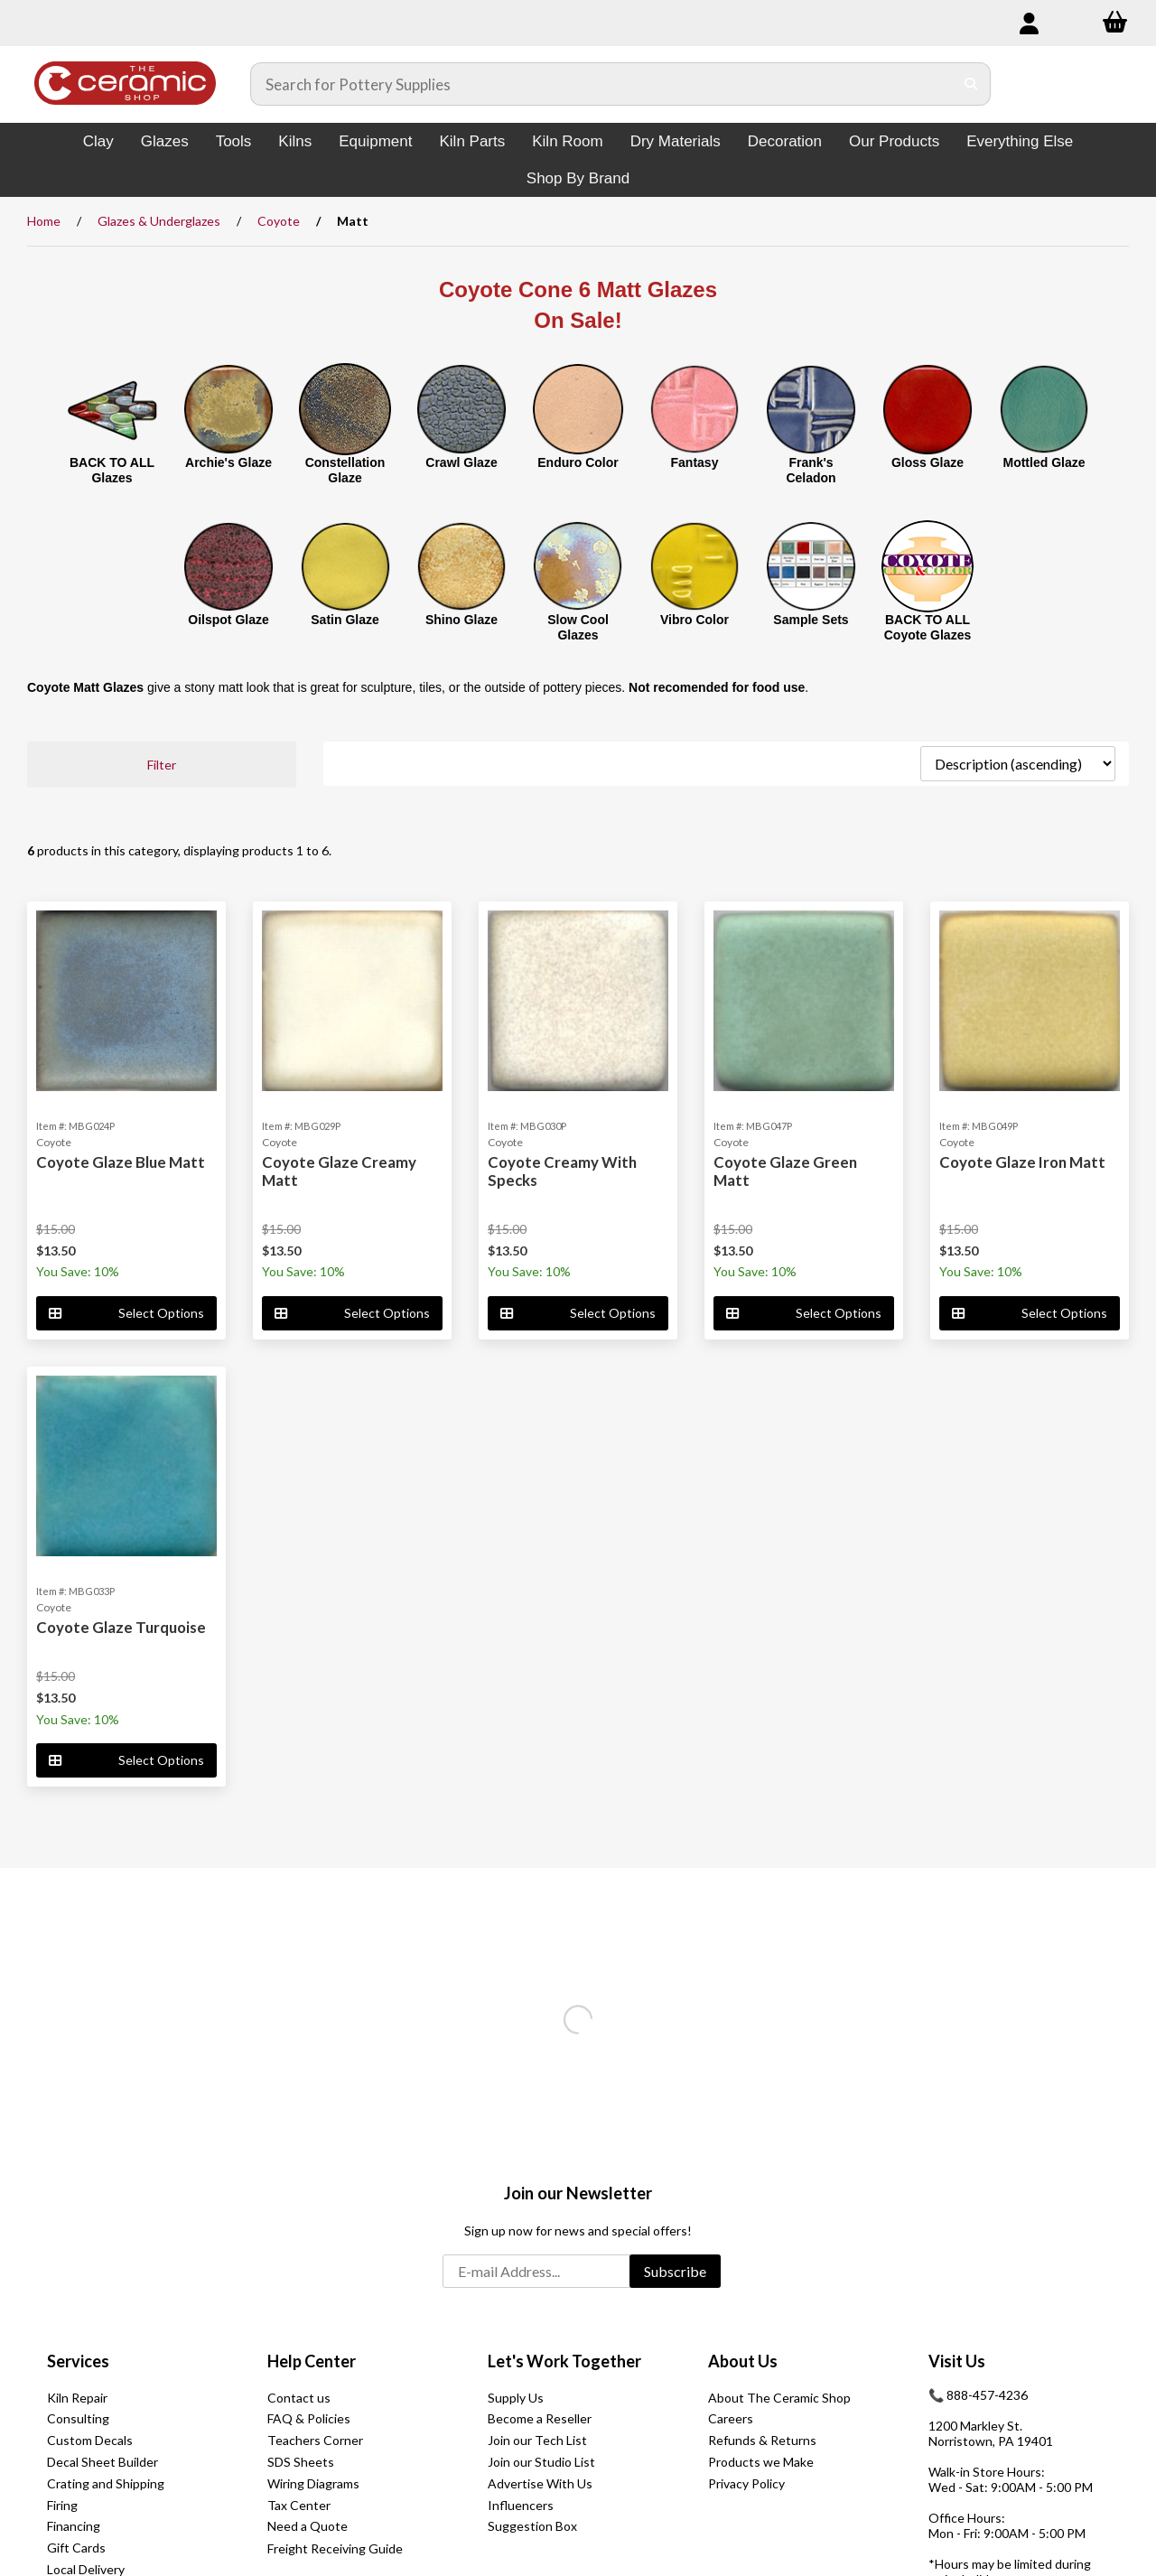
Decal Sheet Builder (102, 2461)
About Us (743, 2361)
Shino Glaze (461, 619)
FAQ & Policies (308, 2418)
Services (78, 2361)
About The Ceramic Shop (779, 2397)
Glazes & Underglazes (159, 221)
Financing (73, 2526)
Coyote (278, 221)
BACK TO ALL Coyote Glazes (927, 627)
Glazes (165, 141)
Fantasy (695, 462)
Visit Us (956, 2361)
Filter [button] (161, 764)
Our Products (894, 141)
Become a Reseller (540, 2418)
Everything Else (1019, 141)
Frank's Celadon (810, 470)
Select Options (126, 1313)
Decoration (785, 141)
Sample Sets (810, 619)
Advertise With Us (540, 2483)
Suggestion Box (532, 2526)
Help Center (311, 2361)
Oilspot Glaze (228, 619)
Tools (234, 141)
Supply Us (516, 2397)
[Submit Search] (971, 84)
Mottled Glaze (1043, 462)
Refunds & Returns (762, 2440)
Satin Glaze (344, 619)
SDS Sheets (300, 2461)
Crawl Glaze (461, 462)
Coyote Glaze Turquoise (121, 1627)
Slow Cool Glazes (578, 627)
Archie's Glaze (228, 462)
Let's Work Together (564, 2361)
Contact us (299, 2397)
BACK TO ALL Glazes (112, 470)
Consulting (78, 2418)
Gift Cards (76, 2547)
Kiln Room (567, 141)
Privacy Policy (746, 2483)
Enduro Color (577, 462)
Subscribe (675, 2271)
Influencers (521, 2505)
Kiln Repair (77, 2397)
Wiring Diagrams (313, 2483)
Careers (730, 2418)
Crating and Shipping (105, 2483)
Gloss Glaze (927, 462)
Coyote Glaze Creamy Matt (339, 1171)
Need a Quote (307, 2526)
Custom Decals (90, 2440)
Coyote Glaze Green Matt (785, 1171)
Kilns (295, 141)
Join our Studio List (541, 2461)
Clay (98, 141)
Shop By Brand (578, 178)
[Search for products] (602, 84)
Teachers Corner (315, 2440)
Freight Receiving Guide (335, 2548)
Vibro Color (694, 619)
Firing (62, 2505)
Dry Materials (675, 141)
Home (44, 221)
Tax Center (299, 2505)
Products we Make (761, 2461)
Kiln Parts (472, 141)
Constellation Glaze (345, 470)
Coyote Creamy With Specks (562, 1171)
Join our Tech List (537, 2440)
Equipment (375, 141)
